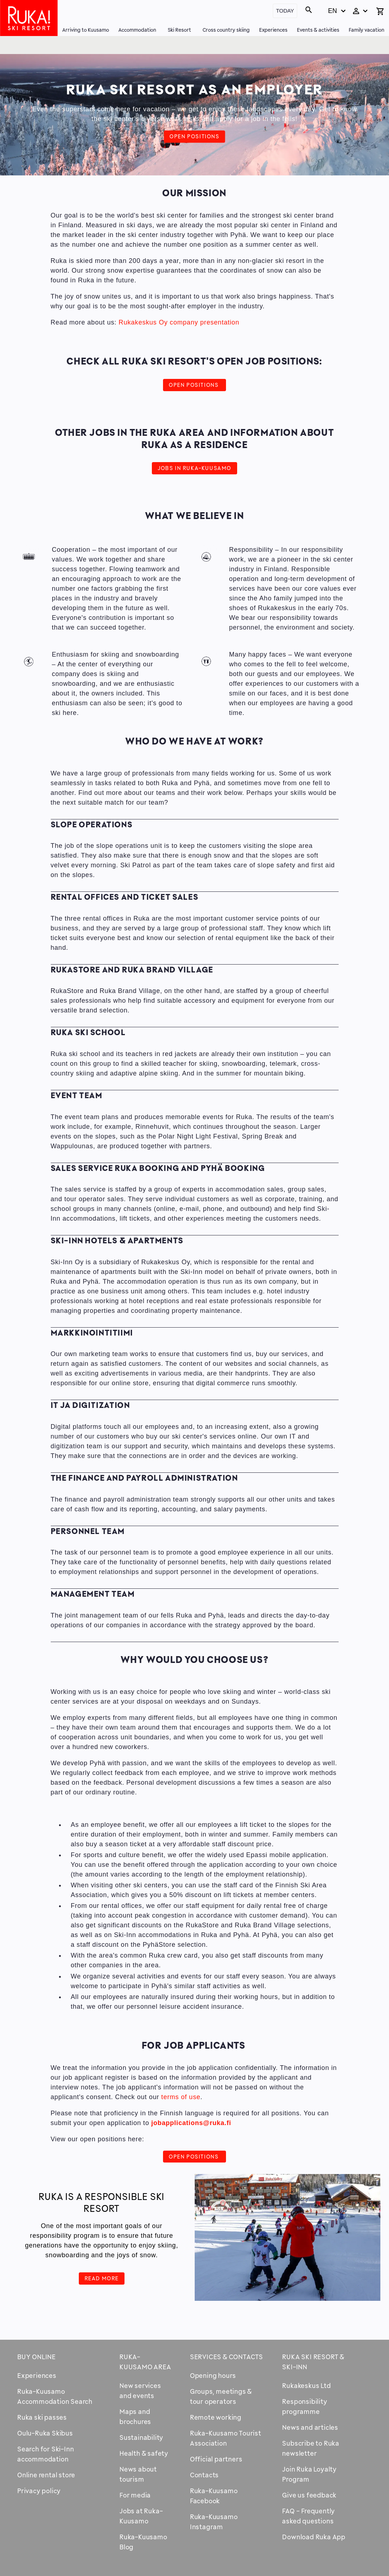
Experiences (273, 30)
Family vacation (366, 30)
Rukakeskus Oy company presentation (179, 322)
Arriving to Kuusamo (85, 30)
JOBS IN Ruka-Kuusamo (194, 468)
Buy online (36, 2357)
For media (135, 2495)
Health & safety (143, 2453)
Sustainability (141, 2437)
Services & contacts (226, 2357)
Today (285, 11)
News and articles (310, 2427)
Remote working (215, 2417)
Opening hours (213, 2375)
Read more (102, 2278)
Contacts (204, 2475)
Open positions (194, 136)
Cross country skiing (226, 30)
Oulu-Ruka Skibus (45, 2433)
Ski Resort (179, 30)
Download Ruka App (313, 2537)
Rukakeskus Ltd (306, 2385)
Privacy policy (39, 2491)
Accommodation (137, 30)
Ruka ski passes (42, 2417)
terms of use (180, 2097)
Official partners (216, 2459)
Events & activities (318, 30)
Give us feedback (309, 2495)
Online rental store (46, 2475)
